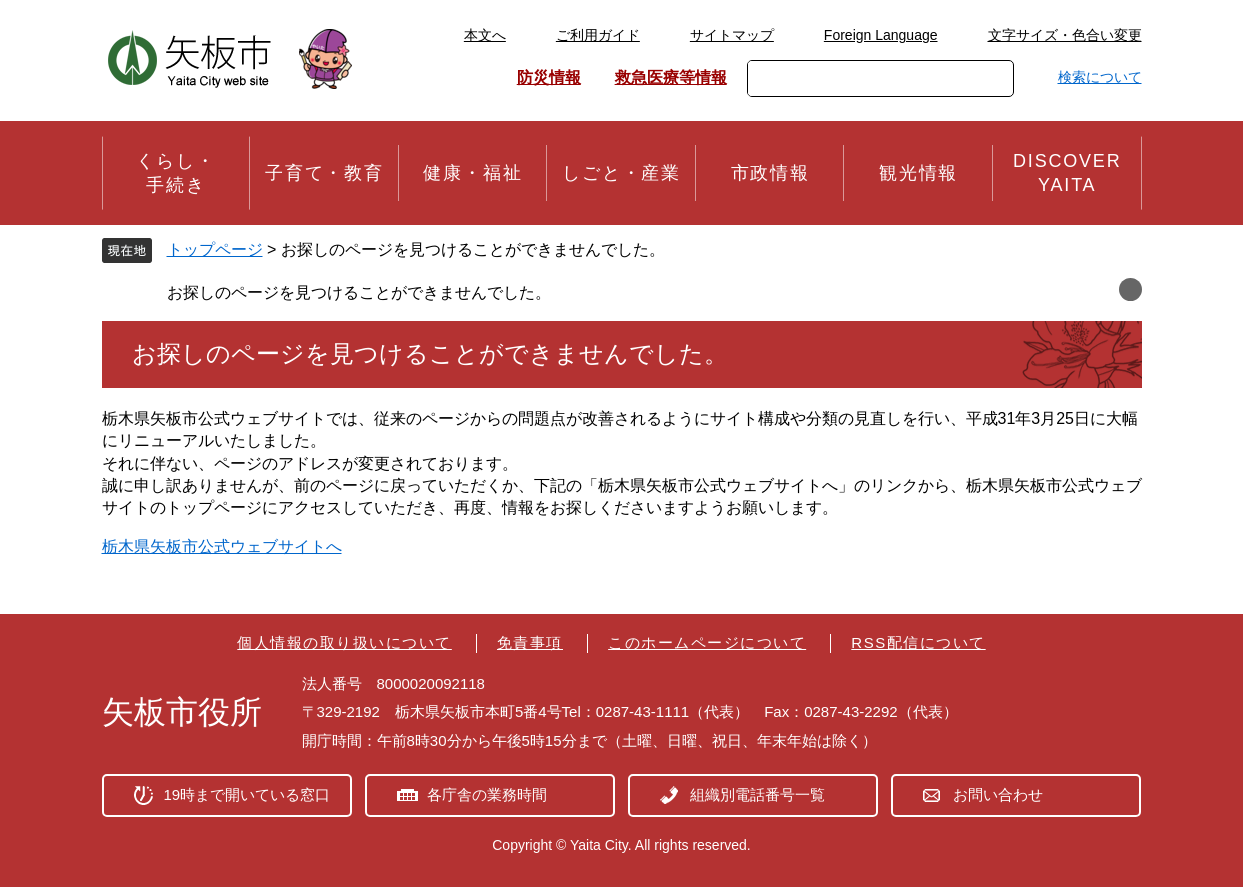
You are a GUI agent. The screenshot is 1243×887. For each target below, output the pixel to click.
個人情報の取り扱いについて (344, 642)
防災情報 (549, 77)
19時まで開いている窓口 (247, 794)
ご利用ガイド (598, 35)
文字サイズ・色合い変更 (1065, 35)
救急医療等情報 (671, 77)
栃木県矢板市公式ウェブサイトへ (222, 546)
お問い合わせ (998, 794)
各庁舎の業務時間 (487, 794)
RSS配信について (918, 642)
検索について (1100, 77)
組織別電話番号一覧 (757, 794)
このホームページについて (707, 642)
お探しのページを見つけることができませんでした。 (359, 292)
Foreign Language (881, 35)
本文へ (485, 35)
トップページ (215, 249)
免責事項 (530, 642)
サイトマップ (732, 35)
